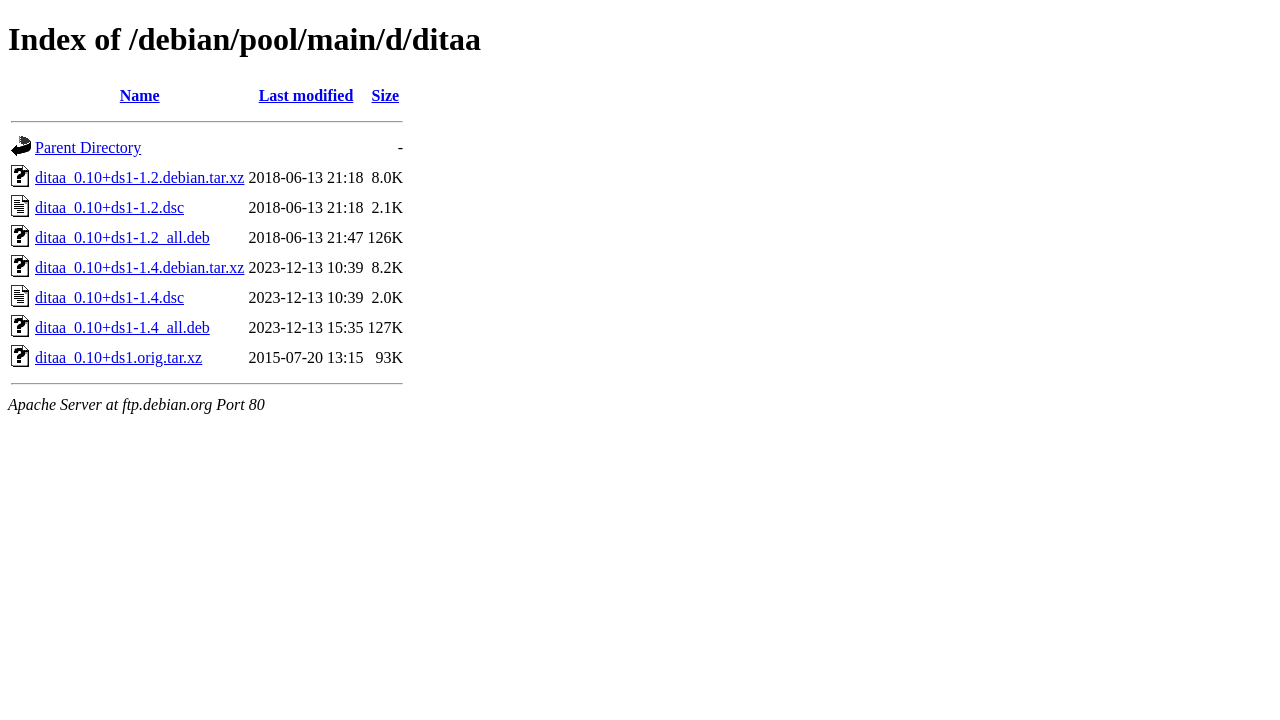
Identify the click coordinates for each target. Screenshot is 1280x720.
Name (140, 95)
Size (386, 95)
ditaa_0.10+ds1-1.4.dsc (109, 297)
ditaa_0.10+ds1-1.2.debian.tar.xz (139, 177)
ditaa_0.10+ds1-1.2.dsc (109, 207)
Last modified (306, 95)
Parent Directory (88, 147)
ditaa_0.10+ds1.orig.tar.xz (118, 357)
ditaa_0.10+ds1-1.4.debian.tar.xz (139, 267)
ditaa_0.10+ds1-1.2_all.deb (122, 237)
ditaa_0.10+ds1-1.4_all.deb (122, 327)
